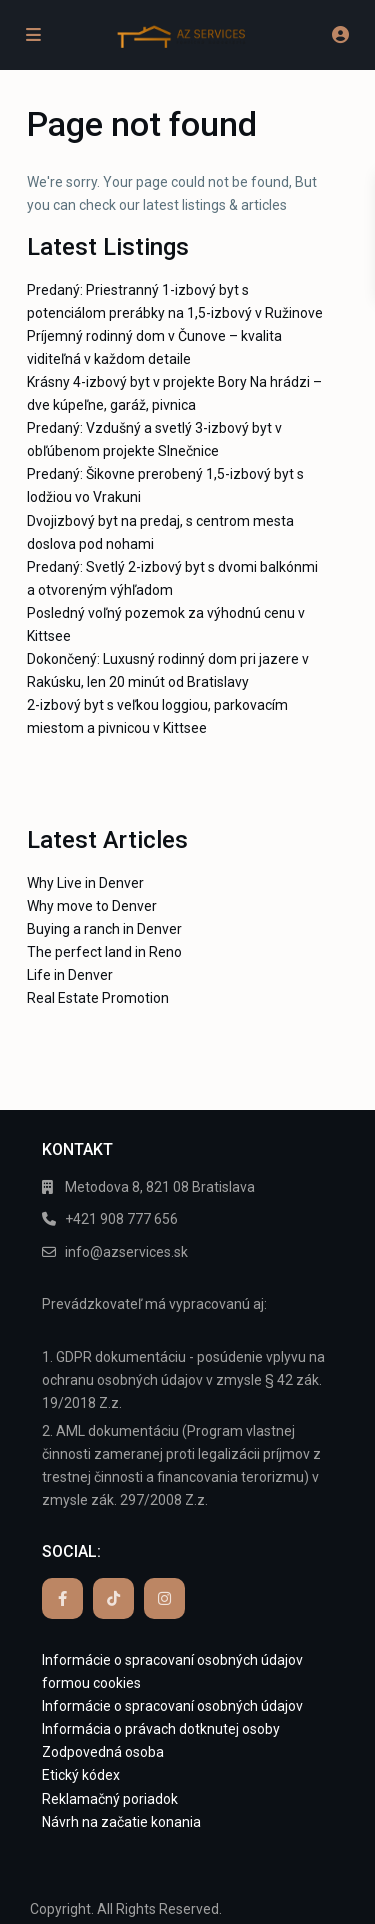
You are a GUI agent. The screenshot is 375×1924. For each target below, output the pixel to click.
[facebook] (62, 1598)
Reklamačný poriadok (110, 1799)
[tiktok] (113, 1598)
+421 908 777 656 (121, 1219)
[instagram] (164, 1598)
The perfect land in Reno (104, 952)
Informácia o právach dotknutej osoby (161, 1729)
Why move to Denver (92, 906)
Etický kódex (81, 1775)
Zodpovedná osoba (103, 1752)
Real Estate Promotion (98, 998)
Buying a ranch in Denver (104, 929)
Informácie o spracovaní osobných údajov (172, 1706)
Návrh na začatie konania (121, 1822)
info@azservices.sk (126, 1252)
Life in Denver (70, 975)
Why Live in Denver (85, 883)
